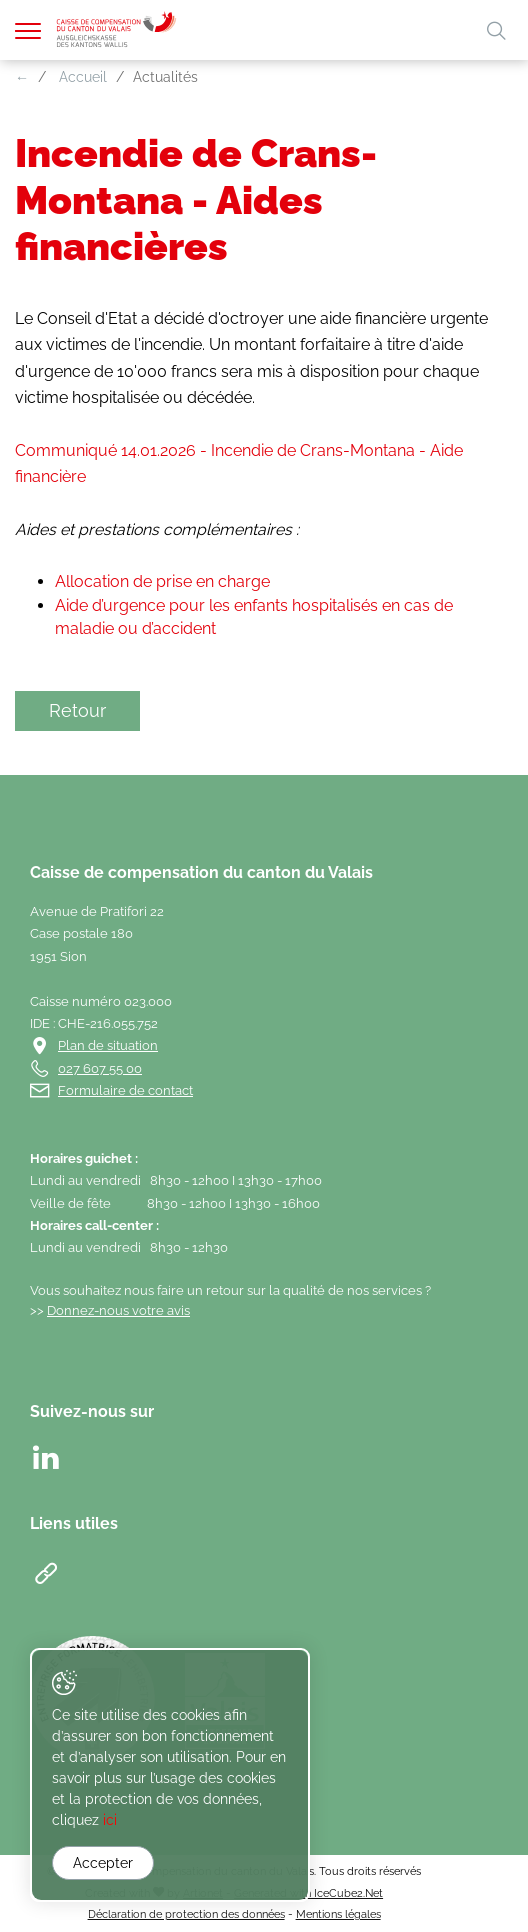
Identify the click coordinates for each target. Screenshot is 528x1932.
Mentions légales (338, 1914)
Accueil (83, 77)
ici (110, 1820)
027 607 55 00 (100, 1068)
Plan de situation (108, 1045)
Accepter (103, 1863)
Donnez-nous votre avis (118, 1310)
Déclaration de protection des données (186, 1914)
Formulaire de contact (125, 1090)
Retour (77, 710)
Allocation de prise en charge (162, 581)
